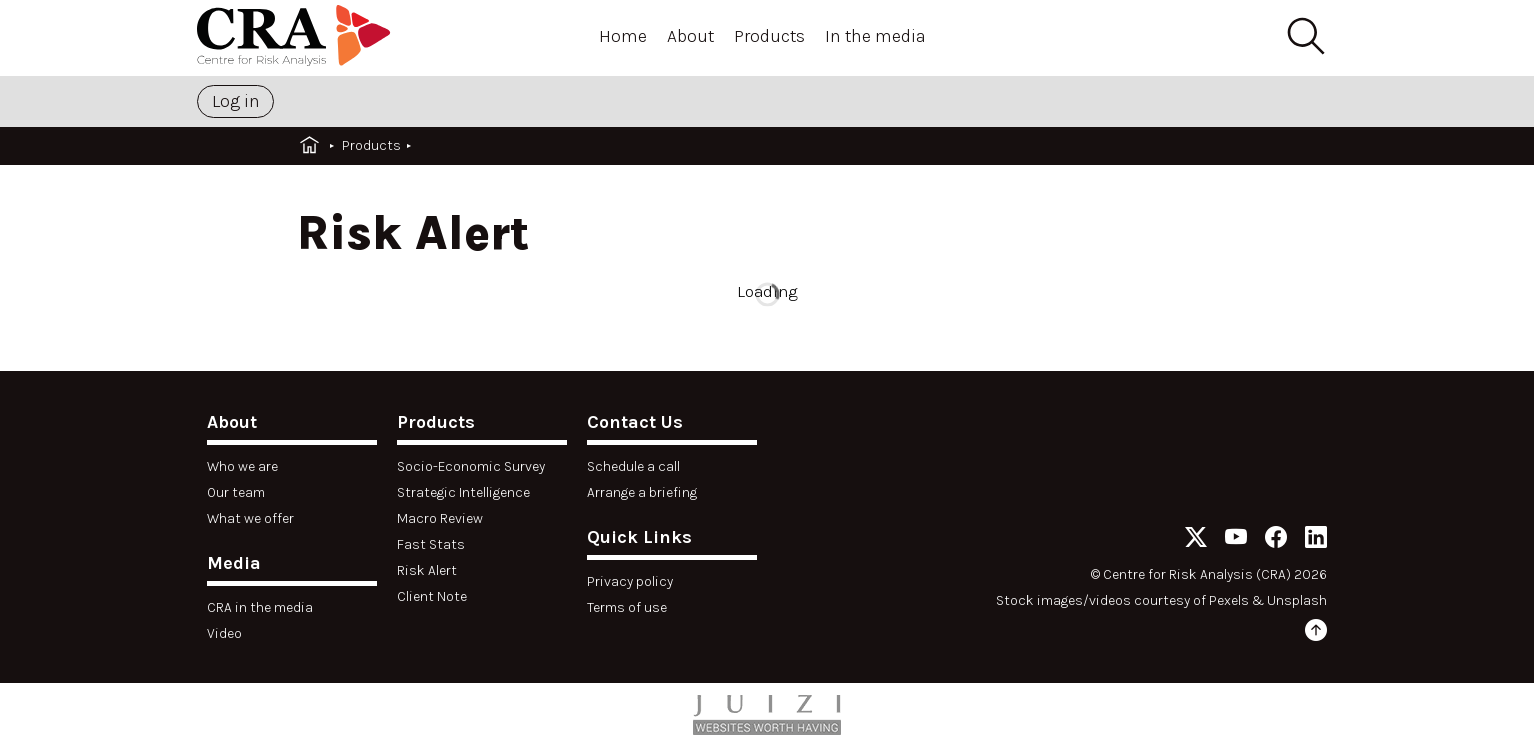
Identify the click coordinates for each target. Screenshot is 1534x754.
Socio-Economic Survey (471, 466)
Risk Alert (427, 570)
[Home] (297, 38)
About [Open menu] (690, 36)
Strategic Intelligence (463, 492)
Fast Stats (431, 544)
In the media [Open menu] (875, 36)
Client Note (432, 596)
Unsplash (1297, 600)
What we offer (250, 518)
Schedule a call (633, 466)
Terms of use (627, 607)
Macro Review (440, 518)
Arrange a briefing (642, 492)
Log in (236, 101)
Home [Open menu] (623, 36)
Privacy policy (630, 581)
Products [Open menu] (769, 36)
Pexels (1229, 600)
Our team (236, 492)
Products (371, 145)
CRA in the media (260, 607)
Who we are (242, 466)
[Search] (1305, 37)
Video (224, 633)
